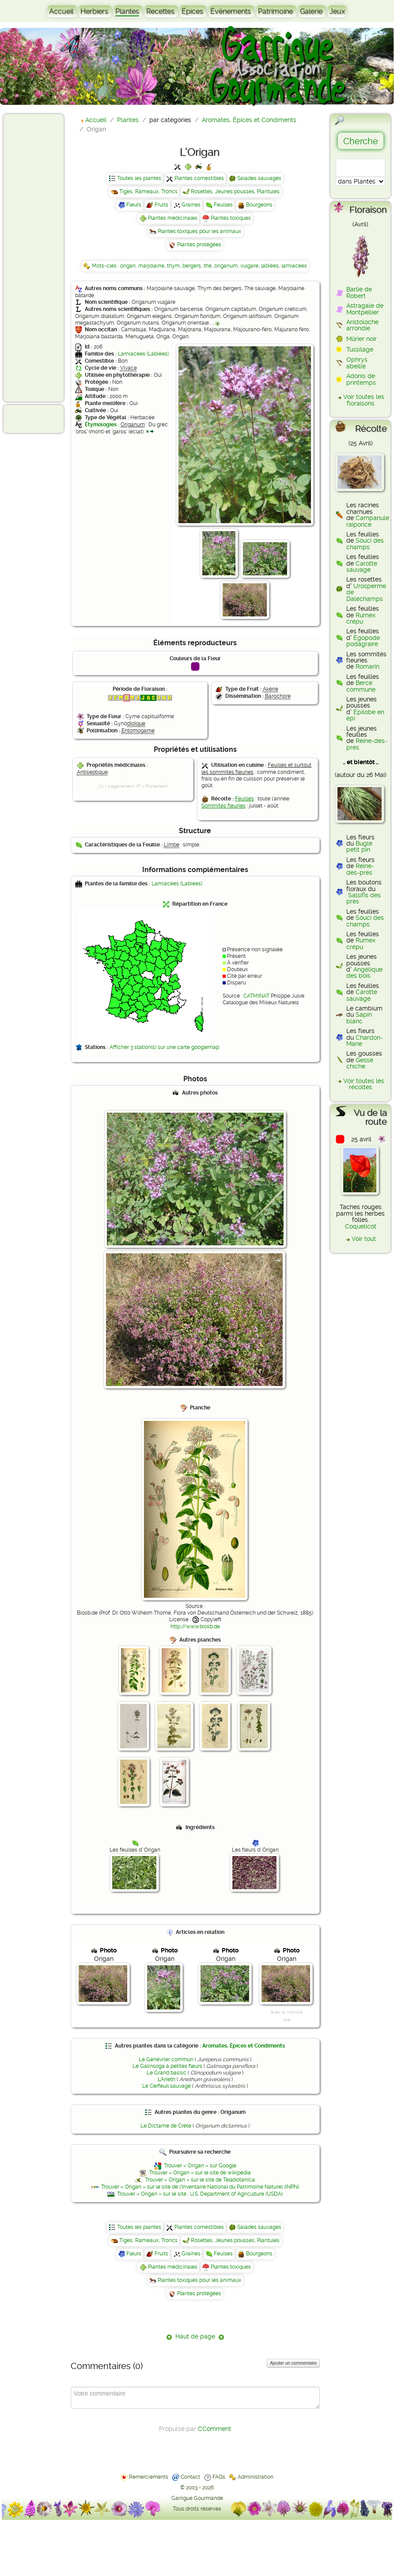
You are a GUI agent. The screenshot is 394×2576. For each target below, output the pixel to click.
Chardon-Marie (364, 1040)
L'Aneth (166, 2079)
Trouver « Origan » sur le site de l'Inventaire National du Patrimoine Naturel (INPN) (200, 2187)
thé (208, 266)
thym (173, 266)
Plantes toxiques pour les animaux (199, 231)
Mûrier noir (361, 338)
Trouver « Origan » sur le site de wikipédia (200, 2173)
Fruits (161, 205)
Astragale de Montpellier (364, 308)
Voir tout (364, 1238)
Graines (191, 205)
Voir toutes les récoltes (363, 1084)
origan (128, 266)
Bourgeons (259, 205)
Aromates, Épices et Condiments (243, 2046)
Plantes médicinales (172, 218)
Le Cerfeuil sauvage (166, 2086)
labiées (270, 266)
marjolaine (151, 266)
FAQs (218, 2477)
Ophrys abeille (356, 362)
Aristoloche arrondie (362, 325)
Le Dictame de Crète (165, 2126)
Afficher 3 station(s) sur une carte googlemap (164, 1047)
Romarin (367, 666)
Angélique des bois (364, 972)
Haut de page (195, 2336)
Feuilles (223, 205)
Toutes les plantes (139, 178)
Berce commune (360, 686)
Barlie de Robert (359, 292)
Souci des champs (365, 543)
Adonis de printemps (361, 379)
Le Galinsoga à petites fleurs (167, 2066)
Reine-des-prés (366, 743)
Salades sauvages (259, 178)
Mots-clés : (106, 266)
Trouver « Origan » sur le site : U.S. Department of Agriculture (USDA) (200, 2194)
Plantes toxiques (231, 218)
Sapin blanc (359, 1017)
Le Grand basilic (166, 2073)
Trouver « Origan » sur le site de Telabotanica (200, 2180)
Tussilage (359, 349)
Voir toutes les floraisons (363, 399)
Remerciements (148, 2477)
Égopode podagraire (363, 640)
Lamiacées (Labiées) (143, 354)
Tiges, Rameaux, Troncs (148, 191)
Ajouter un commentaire (293, 2363)
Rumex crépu (360, 618)
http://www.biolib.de (195, 1626)
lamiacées (294, 266)
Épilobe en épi (365, 715)
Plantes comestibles (199, 178)
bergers (191, 266)
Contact (190, 2477)
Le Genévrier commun (166, 2059)
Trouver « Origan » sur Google (200, 2166)
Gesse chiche (359, 1063)
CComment (214, 2428)
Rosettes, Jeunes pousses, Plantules (235, 191)
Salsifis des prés (363, 898)
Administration (255, 2477)
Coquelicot (360, 1226)
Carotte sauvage (361, 566)
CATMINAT (256, 996)
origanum (226, 266)
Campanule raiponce (367, 521)
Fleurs (133, 205)
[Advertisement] (42, 257)
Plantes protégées (199, 244)
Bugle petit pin (359, 846)
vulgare (249, 266)
